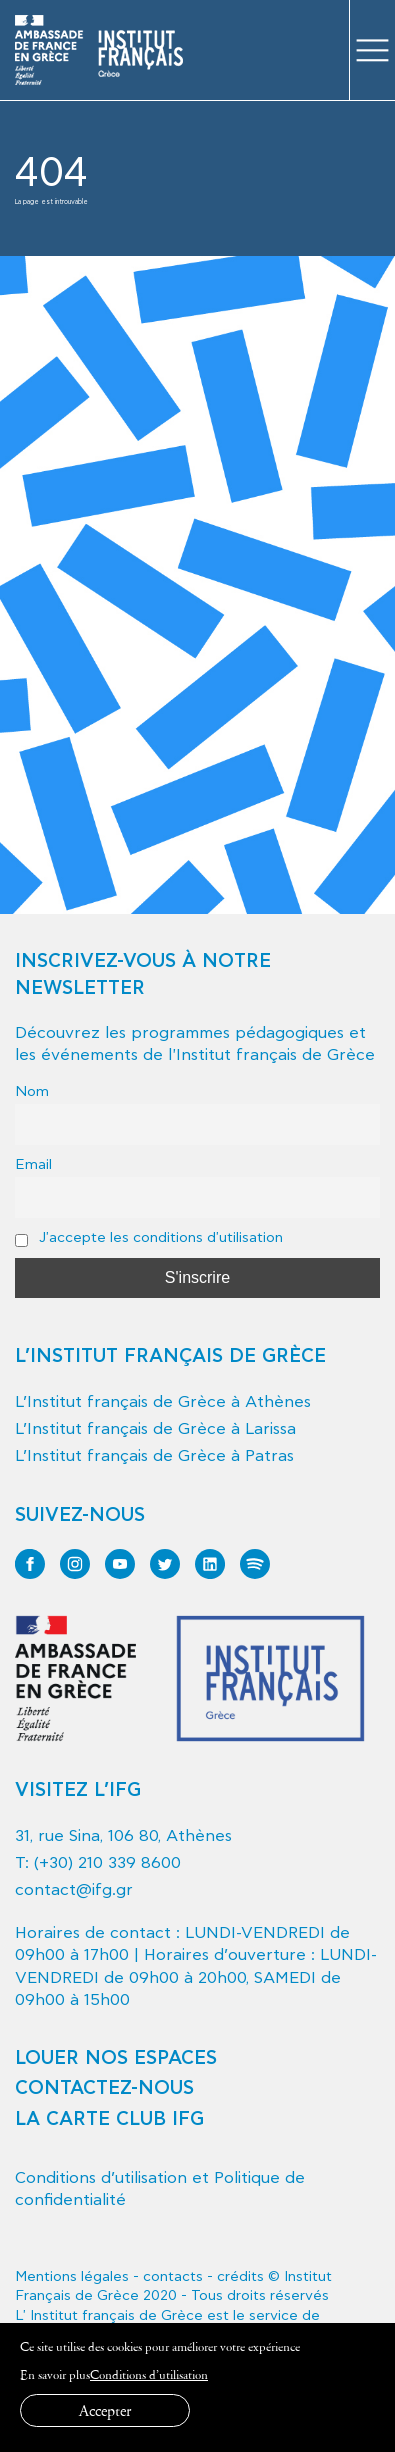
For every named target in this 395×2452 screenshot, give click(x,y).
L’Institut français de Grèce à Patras (154, 1456)
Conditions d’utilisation (149, 2374)
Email (33, 1164)
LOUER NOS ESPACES (116, 2058)
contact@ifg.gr (74, 1890)
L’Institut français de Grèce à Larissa (155, 1429)
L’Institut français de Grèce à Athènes (163, 1402)
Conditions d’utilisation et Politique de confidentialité (160, 2189)
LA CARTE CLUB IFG (109, 2119)
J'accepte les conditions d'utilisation (149, 1238)
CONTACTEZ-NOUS (104, 2088)
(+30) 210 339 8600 (107, 1863)
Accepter (105, 2410)
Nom (32, 1091)
